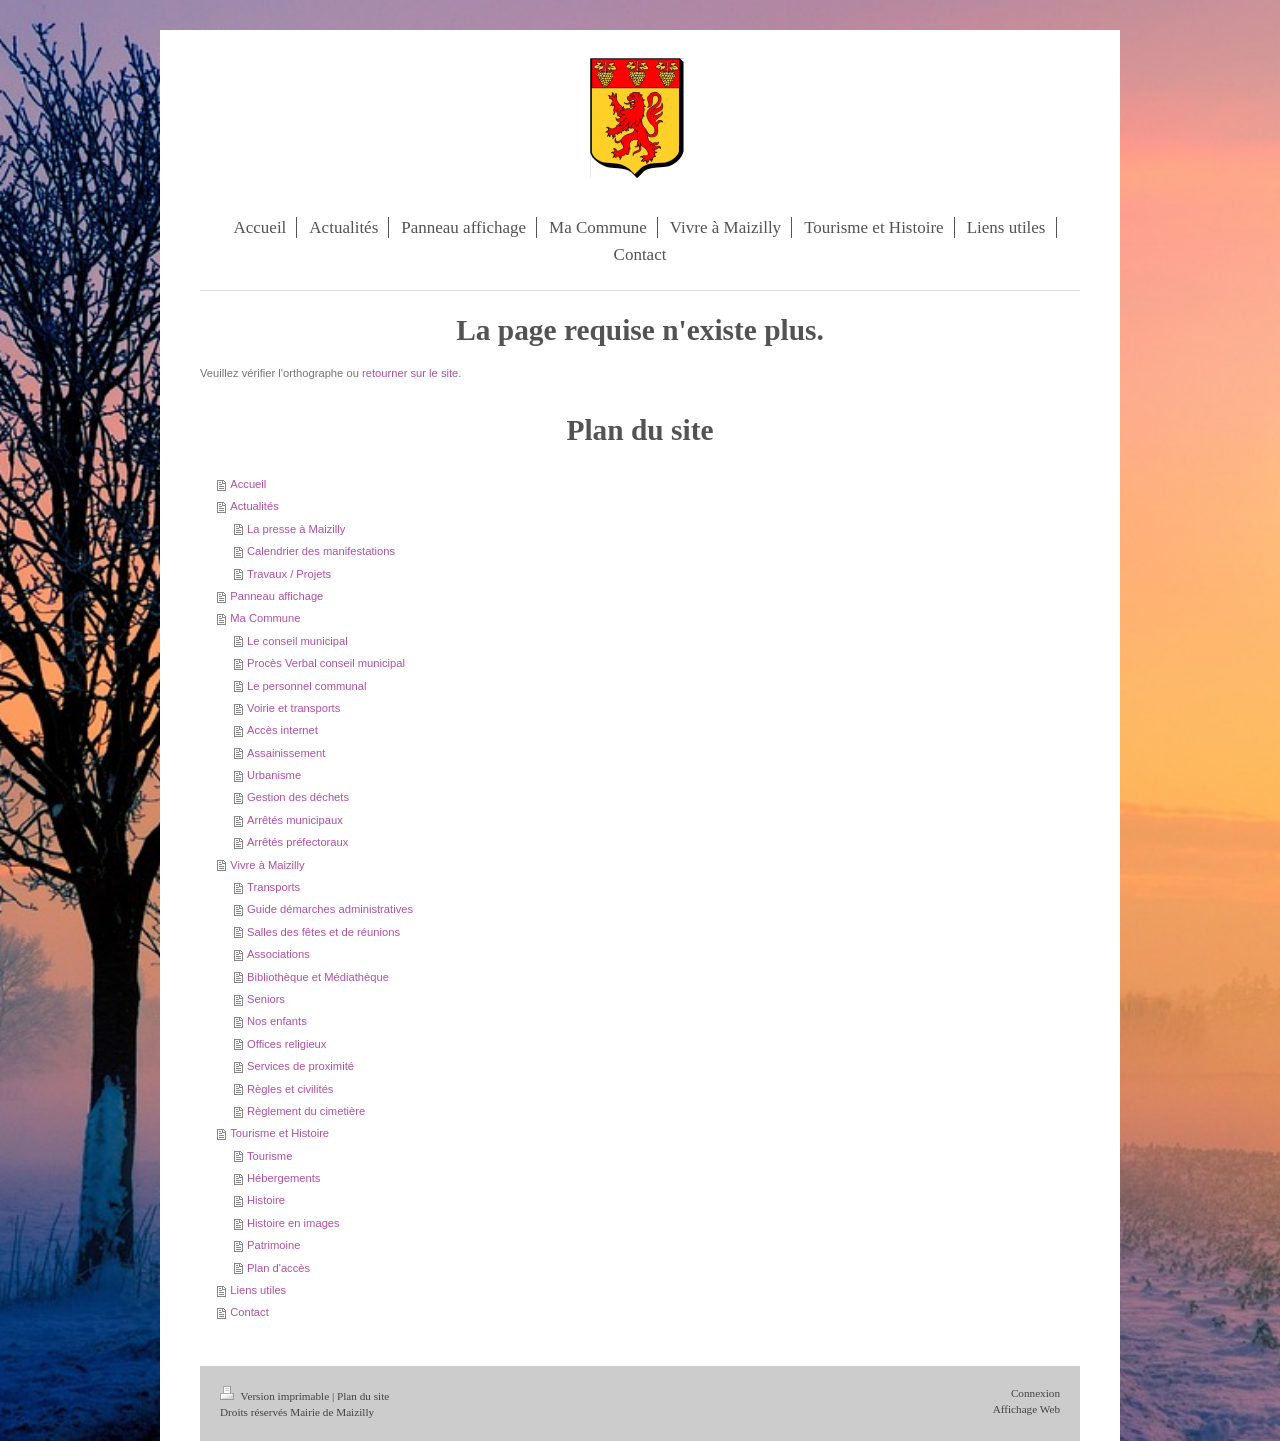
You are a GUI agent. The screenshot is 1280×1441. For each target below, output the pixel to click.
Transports (273, 887)
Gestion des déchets (298, 797)
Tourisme (269, 1156)
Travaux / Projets (289, 574)
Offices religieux (286, 1044)
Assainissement (286, 753)
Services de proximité (300, 1066)
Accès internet (282, 730)
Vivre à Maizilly (267, 865)
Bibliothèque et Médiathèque (318, 977)
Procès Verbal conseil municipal (326, 663)
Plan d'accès (278, 1268)
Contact (249, 1312)
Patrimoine (273, 1245)
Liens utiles (258, 1290)
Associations (278, 954)
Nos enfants (277, 1021)
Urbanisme (274, 775)
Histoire (266, 1200)
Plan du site (363, 1396)
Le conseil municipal (297, 641)
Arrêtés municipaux (295, 820)
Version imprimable (276, 1396)
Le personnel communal (306, 686)
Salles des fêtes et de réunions (323, 932)
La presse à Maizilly (296, 529)
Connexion (1035, 1393)
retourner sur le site (410, 373)
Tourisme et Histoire (279, 1133)
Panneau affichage (276, 596)
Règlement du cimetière (306, 1111)
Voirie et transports (293, 708)
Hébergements (283, 1178)
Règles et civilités (290, 1089)
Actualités (254, 506)
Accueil (248, 484)
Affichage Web (1026, 1409)
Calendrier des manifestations (321, 551)
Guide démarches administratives (330, 909)
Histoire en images (293, 1223)
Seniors (266, 999)
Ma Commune (265, 618)
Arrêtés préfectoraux (297, 842)
